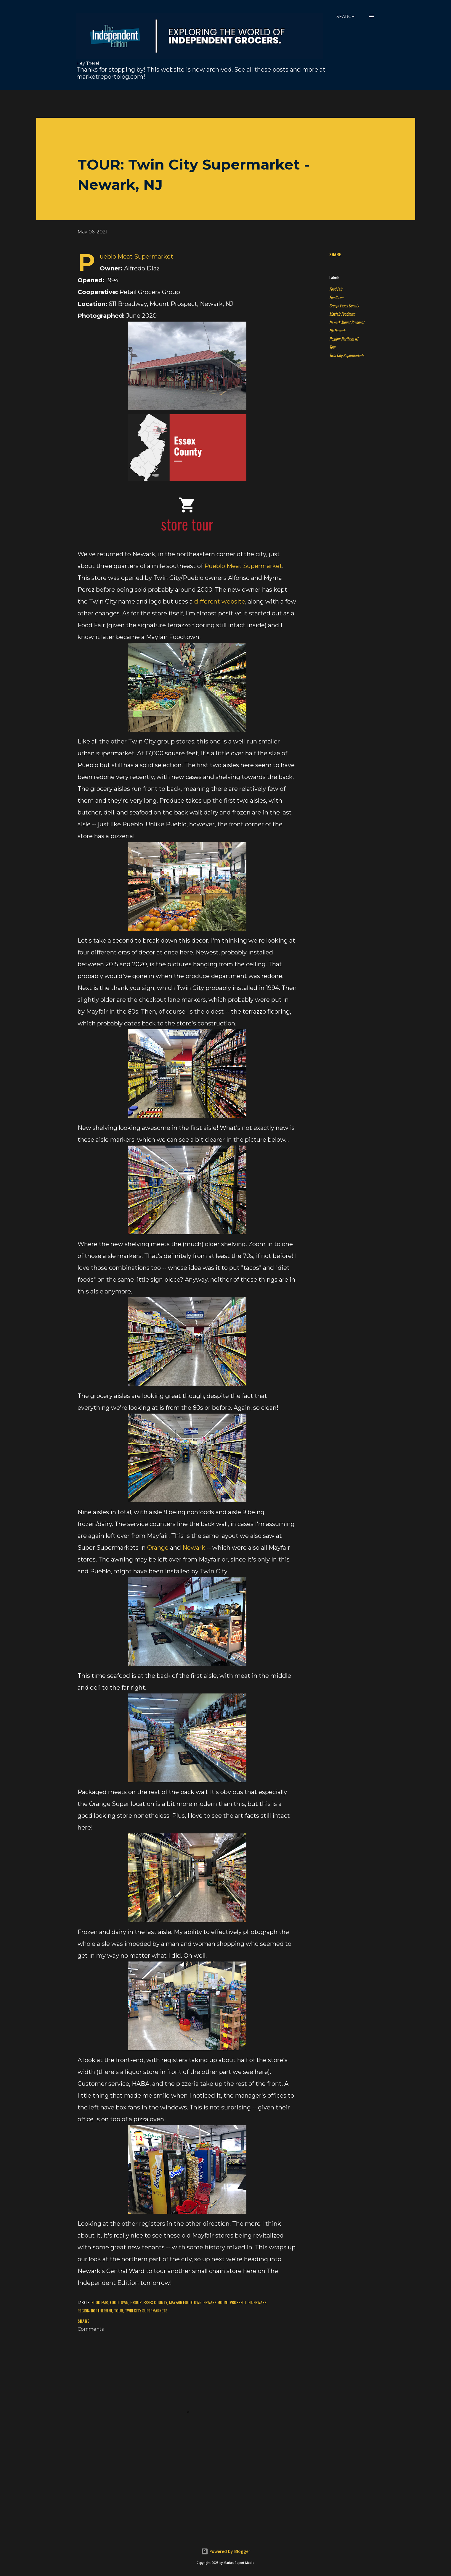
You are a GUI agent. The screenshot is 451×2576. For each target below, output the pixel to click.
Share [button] (335, 254)
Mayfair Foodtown (342, 314)
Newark (193, 1547)
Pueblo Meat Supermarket (243, 566)
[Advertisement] (179, 103)
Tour (332, 347)
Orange (157, 1547)
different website (219, 601)
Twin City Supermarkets (346, 355)
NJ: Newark (337, 330)
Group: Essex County (344, 305)
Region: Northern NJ (343, 338)
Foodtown (336, 297)
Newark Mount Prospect (346, 322)
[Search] (345, 16)
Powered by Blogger (225, 2551)
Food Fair (335, 289)
